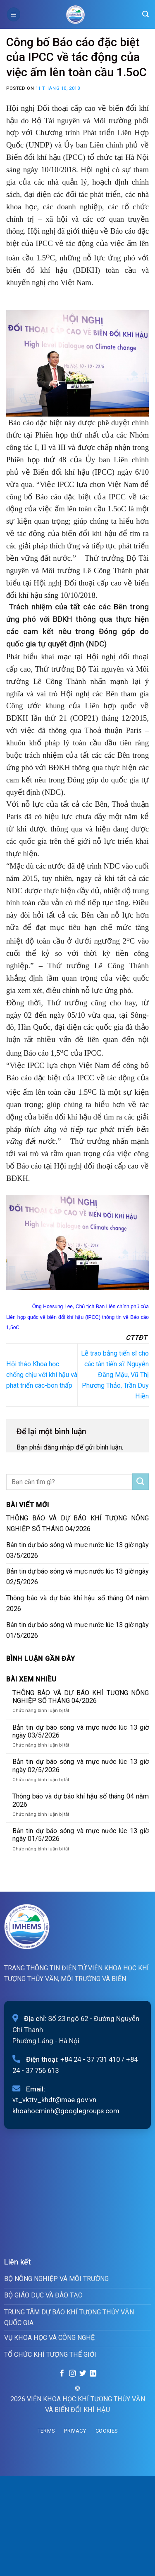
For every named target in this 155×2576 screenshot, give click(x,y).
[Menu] (13, 14)
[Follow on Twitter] (82, 2373)
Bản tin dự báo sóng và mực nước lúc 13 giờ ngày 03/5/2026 (77, 1550)
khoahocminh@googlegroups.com (65, 2111)
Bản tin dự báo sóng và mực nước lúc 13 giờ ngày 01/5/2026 (77, 1630)
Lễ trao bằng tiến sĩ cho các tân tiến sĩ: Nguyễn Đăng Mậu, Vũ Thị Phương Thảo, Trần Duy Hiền (115, 1374)
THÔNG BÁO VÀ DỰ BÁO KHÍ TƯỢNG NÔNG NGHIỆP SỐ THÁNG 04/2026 (77, 1523)
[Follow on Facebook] (62, 2373)
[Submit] (140, 1481)
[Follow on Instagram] (72, 2373)
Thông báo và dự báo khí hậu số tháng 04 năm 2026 (77, 1603)
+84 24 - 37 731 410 (90, 2059)
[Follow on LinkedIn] (92, 2373)
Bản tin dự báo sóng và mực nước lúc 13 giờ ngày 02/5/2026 (77, 1576)
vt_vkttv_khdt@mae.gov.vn (54, 2100)
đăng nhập (58, 1447)
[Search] (145, 14)
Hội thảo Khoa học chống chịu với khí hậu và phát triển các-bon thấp (41, 1374)
